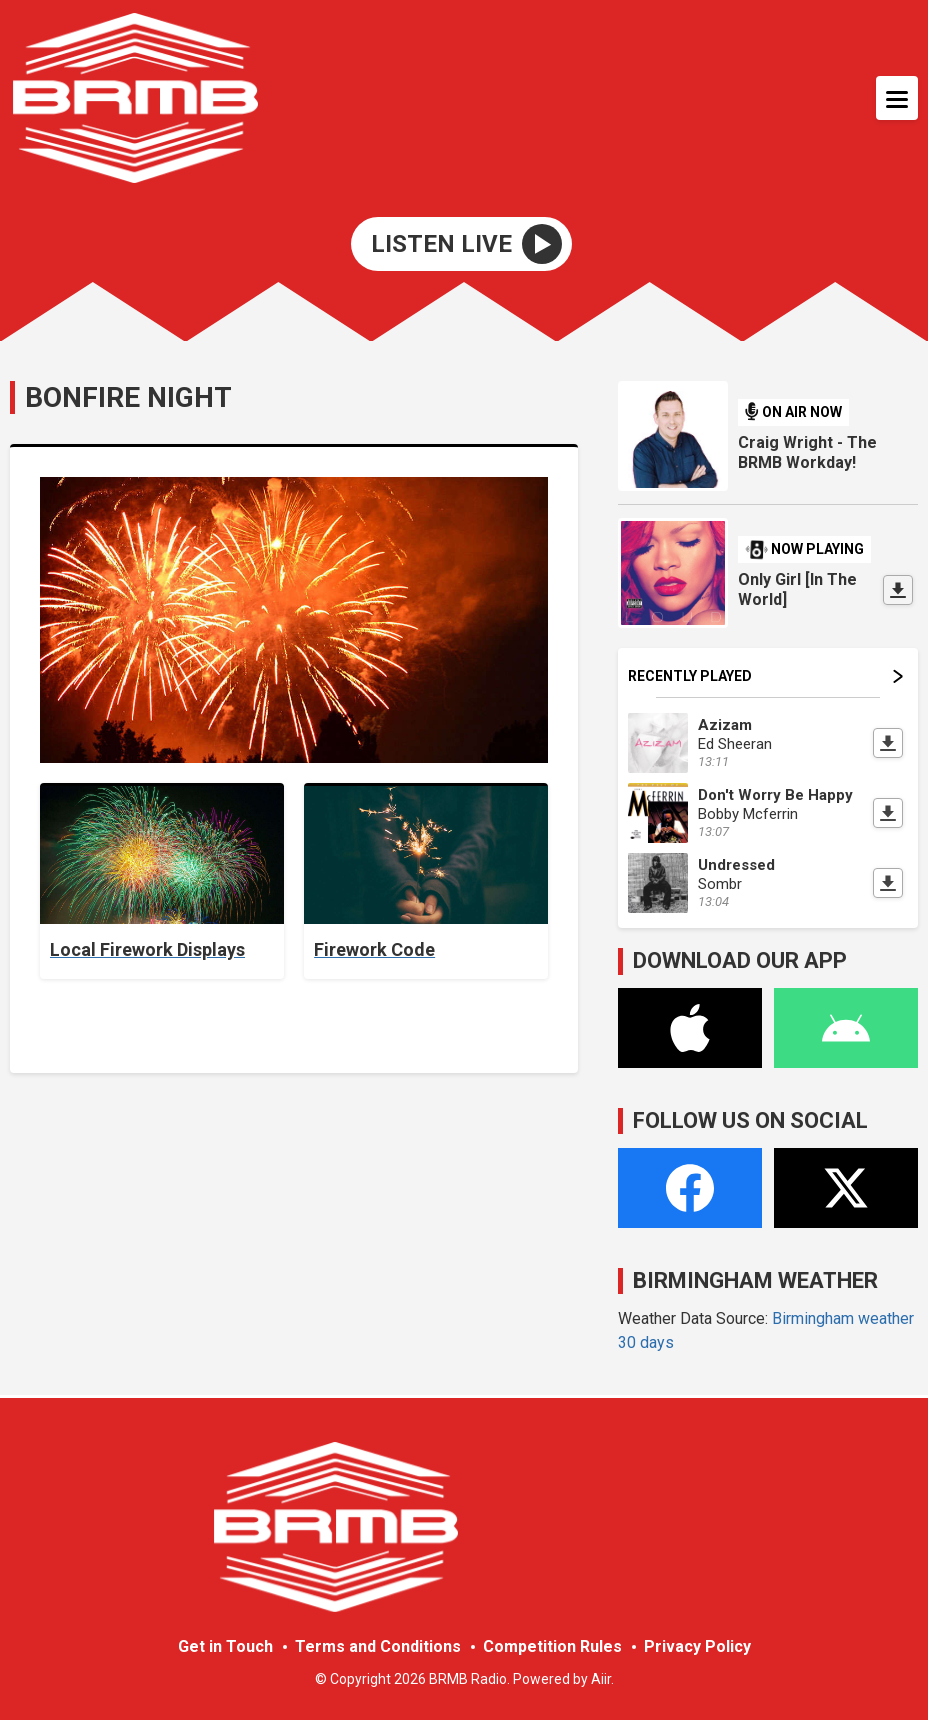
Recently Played (765, 676)
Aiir (601, 1679)
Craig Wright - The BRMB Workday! (807, 452)
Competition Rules (552, 1646)
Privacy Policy (697, 1646)
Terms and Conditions (378, 1646)
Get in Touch (225, 1646)
